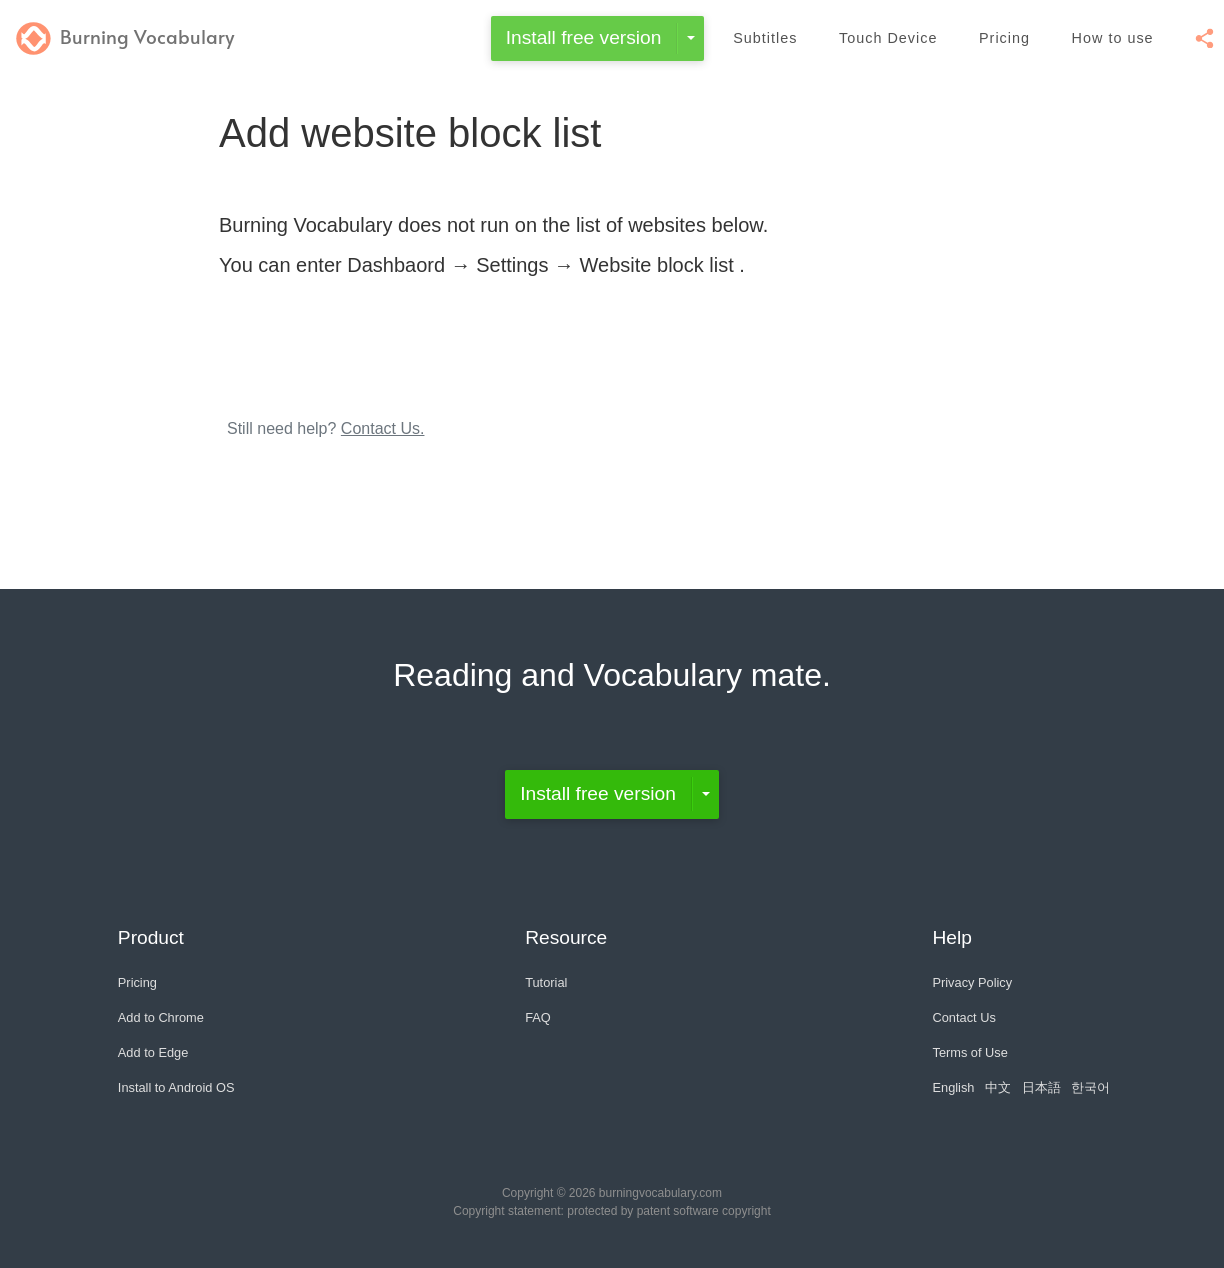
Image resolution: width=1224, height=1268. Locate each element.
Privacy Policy (972, 982)
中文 (998, 1087)
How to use (1113, 38)
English (953, 1087)
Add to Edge (153, 1052)
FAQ (538, 1017)
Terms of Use (969, 1052)
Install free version (584, 37)
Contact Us (963, 1017)
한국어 (1090, 1087)
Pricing (1004, 38)
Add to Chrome (161, 1017)
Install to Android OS (176, 1087)
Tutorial (546, 982)
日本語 (1041, 1087)
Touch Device (888, 38)
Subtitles (765, 38)
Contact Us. (383, 428)
